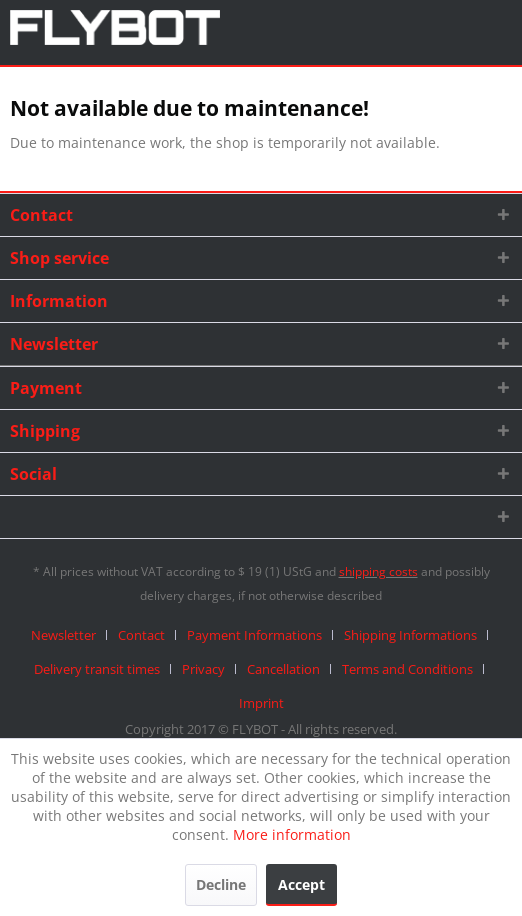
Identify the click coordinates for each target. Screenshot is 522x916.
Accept (301, 884)
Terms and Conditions (407, 669)
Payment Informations (254, 635)
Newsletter (63, 635)
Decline (221, 884)
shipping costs (378, 571)
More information (292, 834)
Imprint (261, 703)
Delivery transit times (97, 669)
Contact (141, 635)
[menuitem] (71, 635)
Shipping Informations (410, 635)
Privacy (203, 669)
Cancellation (283, 669)
